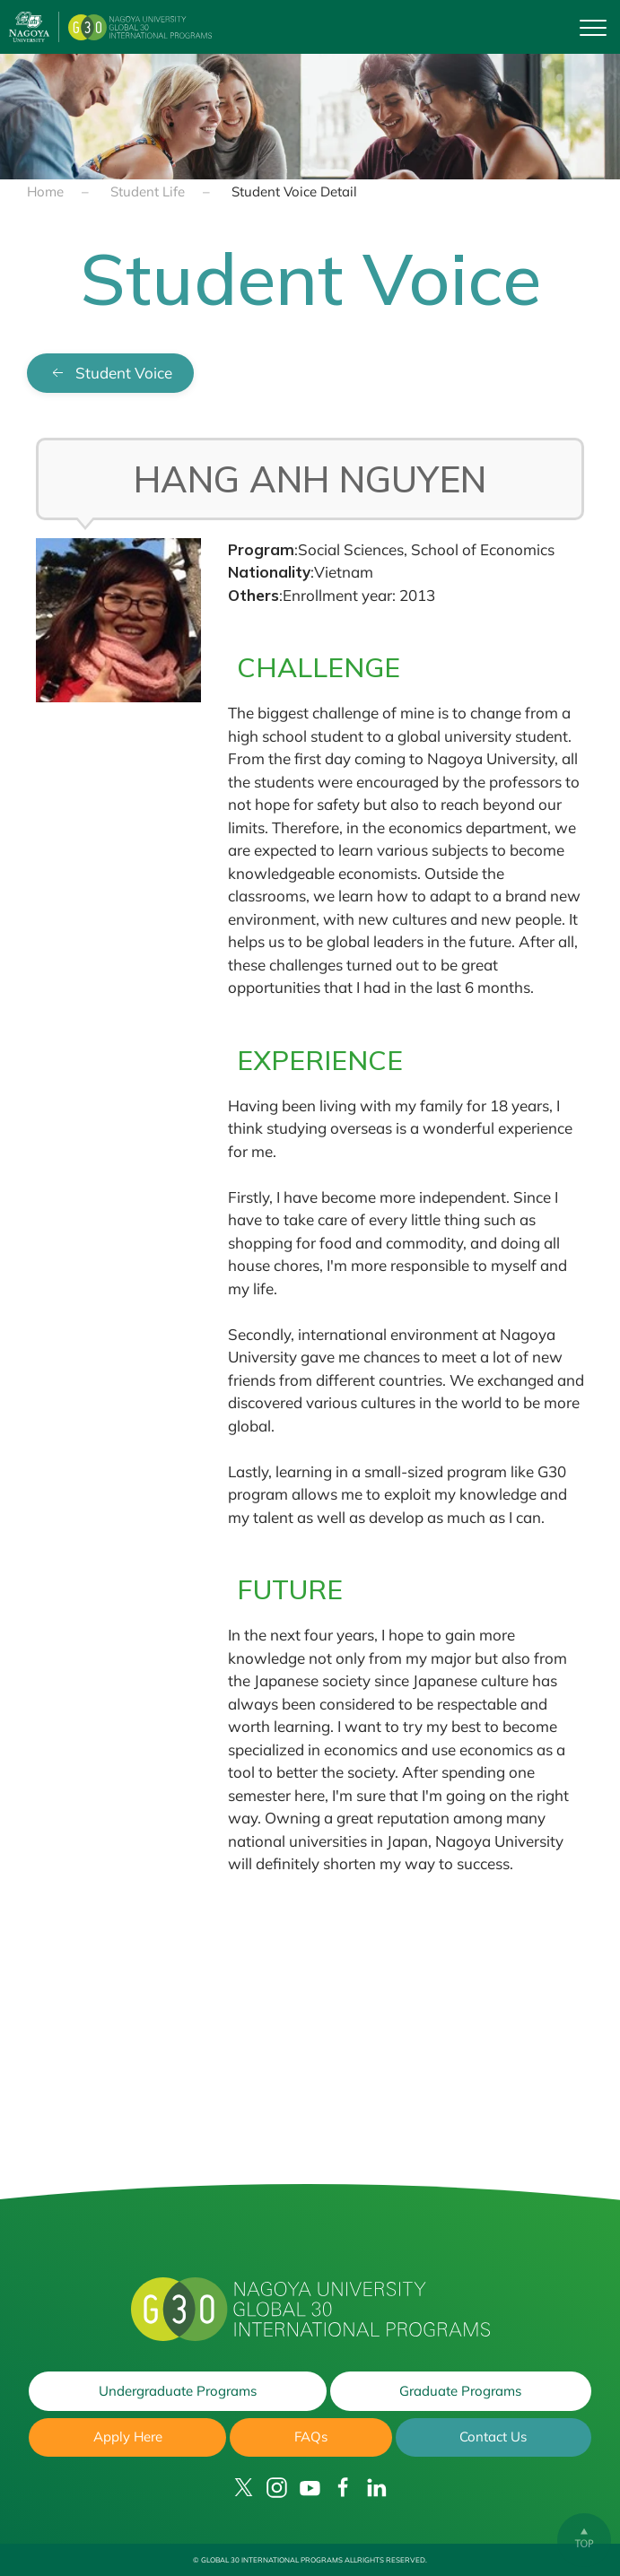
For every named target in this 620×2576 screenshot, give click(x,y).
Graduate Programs (460, 2390)
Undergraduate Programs (178, 2390)
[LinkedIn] (376, 2487)
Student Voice (110, 372)
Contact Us (493, 2436)
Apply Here (127, 2436)
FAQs (310, 2436)
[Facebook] (343, 2487)
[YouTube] (310, 2487)
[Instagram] (277, 2487)
